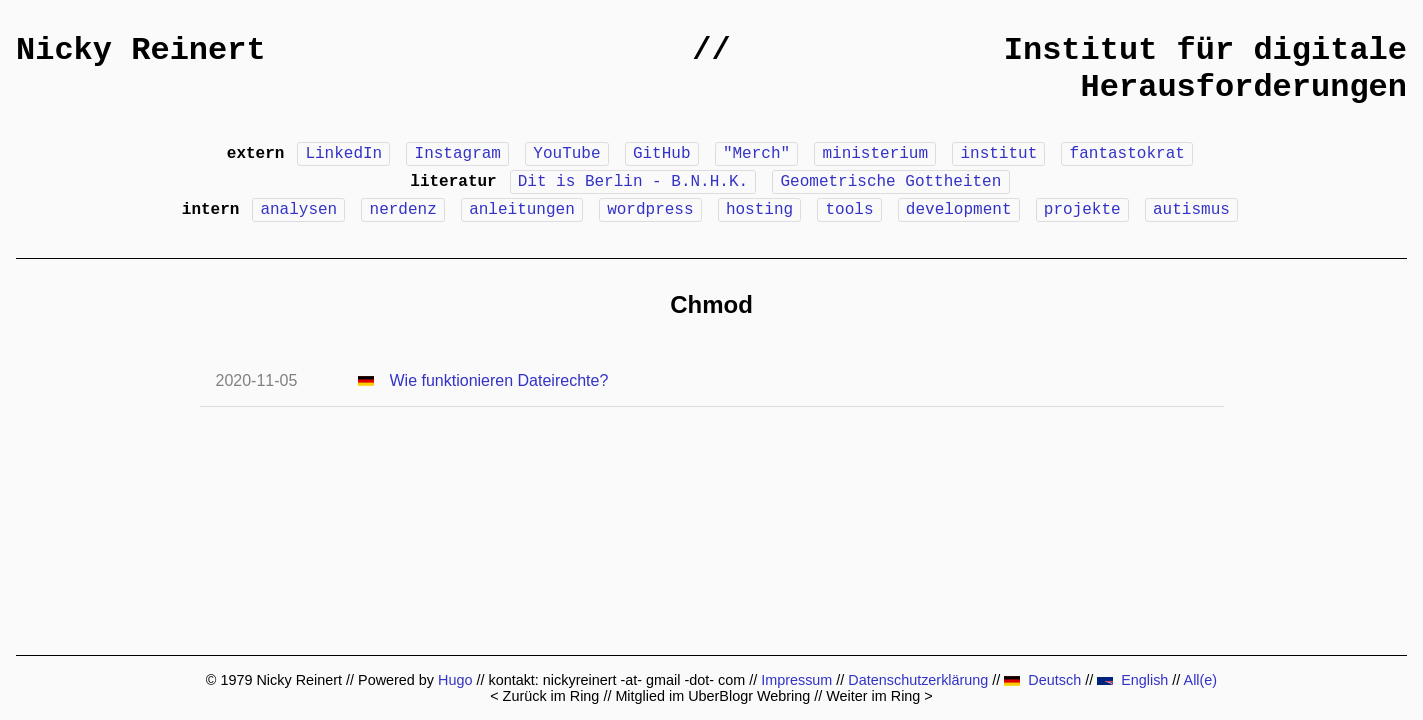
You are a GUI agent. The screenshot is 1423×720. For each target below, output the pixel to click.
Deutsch (1042, 680)
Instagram (458, 154)
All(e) (1201, 680)
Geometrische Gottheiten (890, 182)
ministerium (875, 154)
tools (849, 210)
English (1132, 680)
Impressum (796, 680)
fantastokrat (1127, 154)
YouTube (566, 154)
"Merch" (756, 154)
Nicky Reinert (141, 50)
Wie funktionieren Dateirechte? (499, 380)
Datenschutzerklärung (918, 680)
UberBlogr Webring (749, 696)
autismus (1191, 210)
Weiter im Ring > (879, 696)
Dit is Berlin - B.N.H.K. (633, 182)
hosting (759, 210)
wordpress (650, 210)
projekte (1082, 210)
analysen (298, 210)
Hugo (455, 680)
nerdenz (403, 210)
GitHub (662, 154)
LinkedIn (343, 154)
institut (998, 154)
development (959, 210)
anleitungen (522, 210)
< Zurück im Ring (544, 696)
